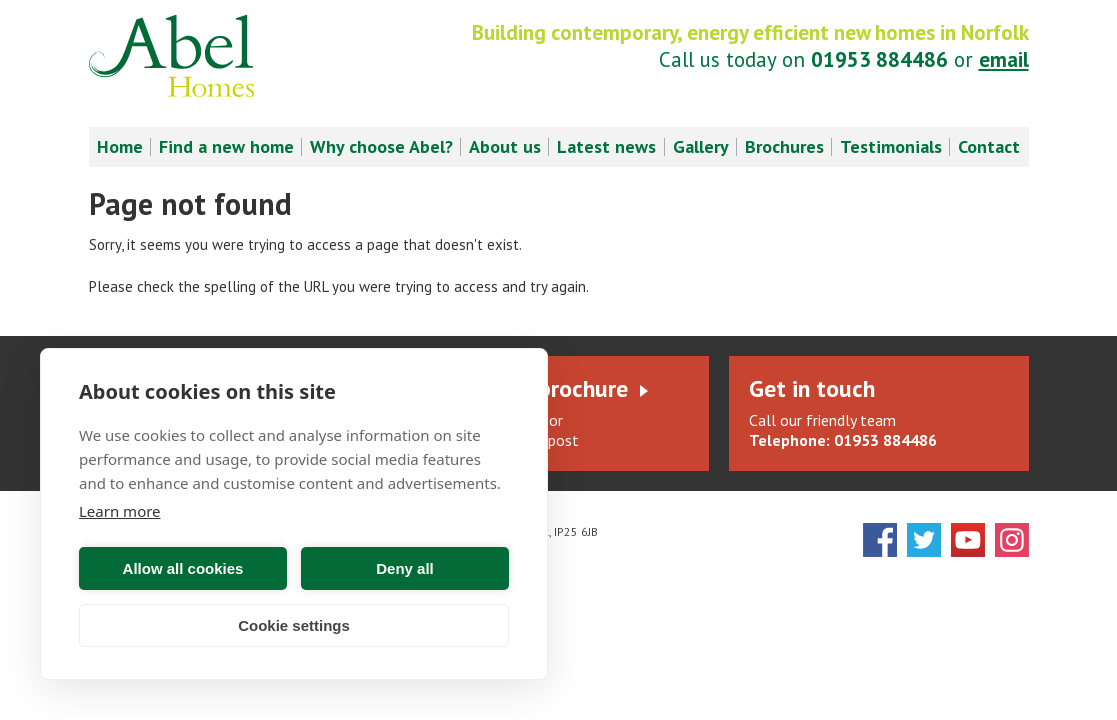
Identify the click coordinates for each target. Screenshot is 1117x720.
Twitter (924, 540)
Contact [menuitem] (989, 146)
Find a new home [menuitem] (226, 146)
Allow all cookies (183, 568)
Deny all (405, 568)
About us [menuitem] (505, 146)
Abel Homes (171, 56)
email (1004, 59)
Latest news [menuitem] (606, 146)
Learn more (120, 511)
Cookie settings (294, 625)
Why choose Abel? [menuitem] (381, 146)
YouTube (968, 540)
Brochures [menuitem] (784, 146)
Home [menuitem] (120, 146)
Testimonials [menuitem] (891, 146)
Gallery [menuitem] (701, 146)
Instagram (1012, 540)
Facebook (880, 540)
